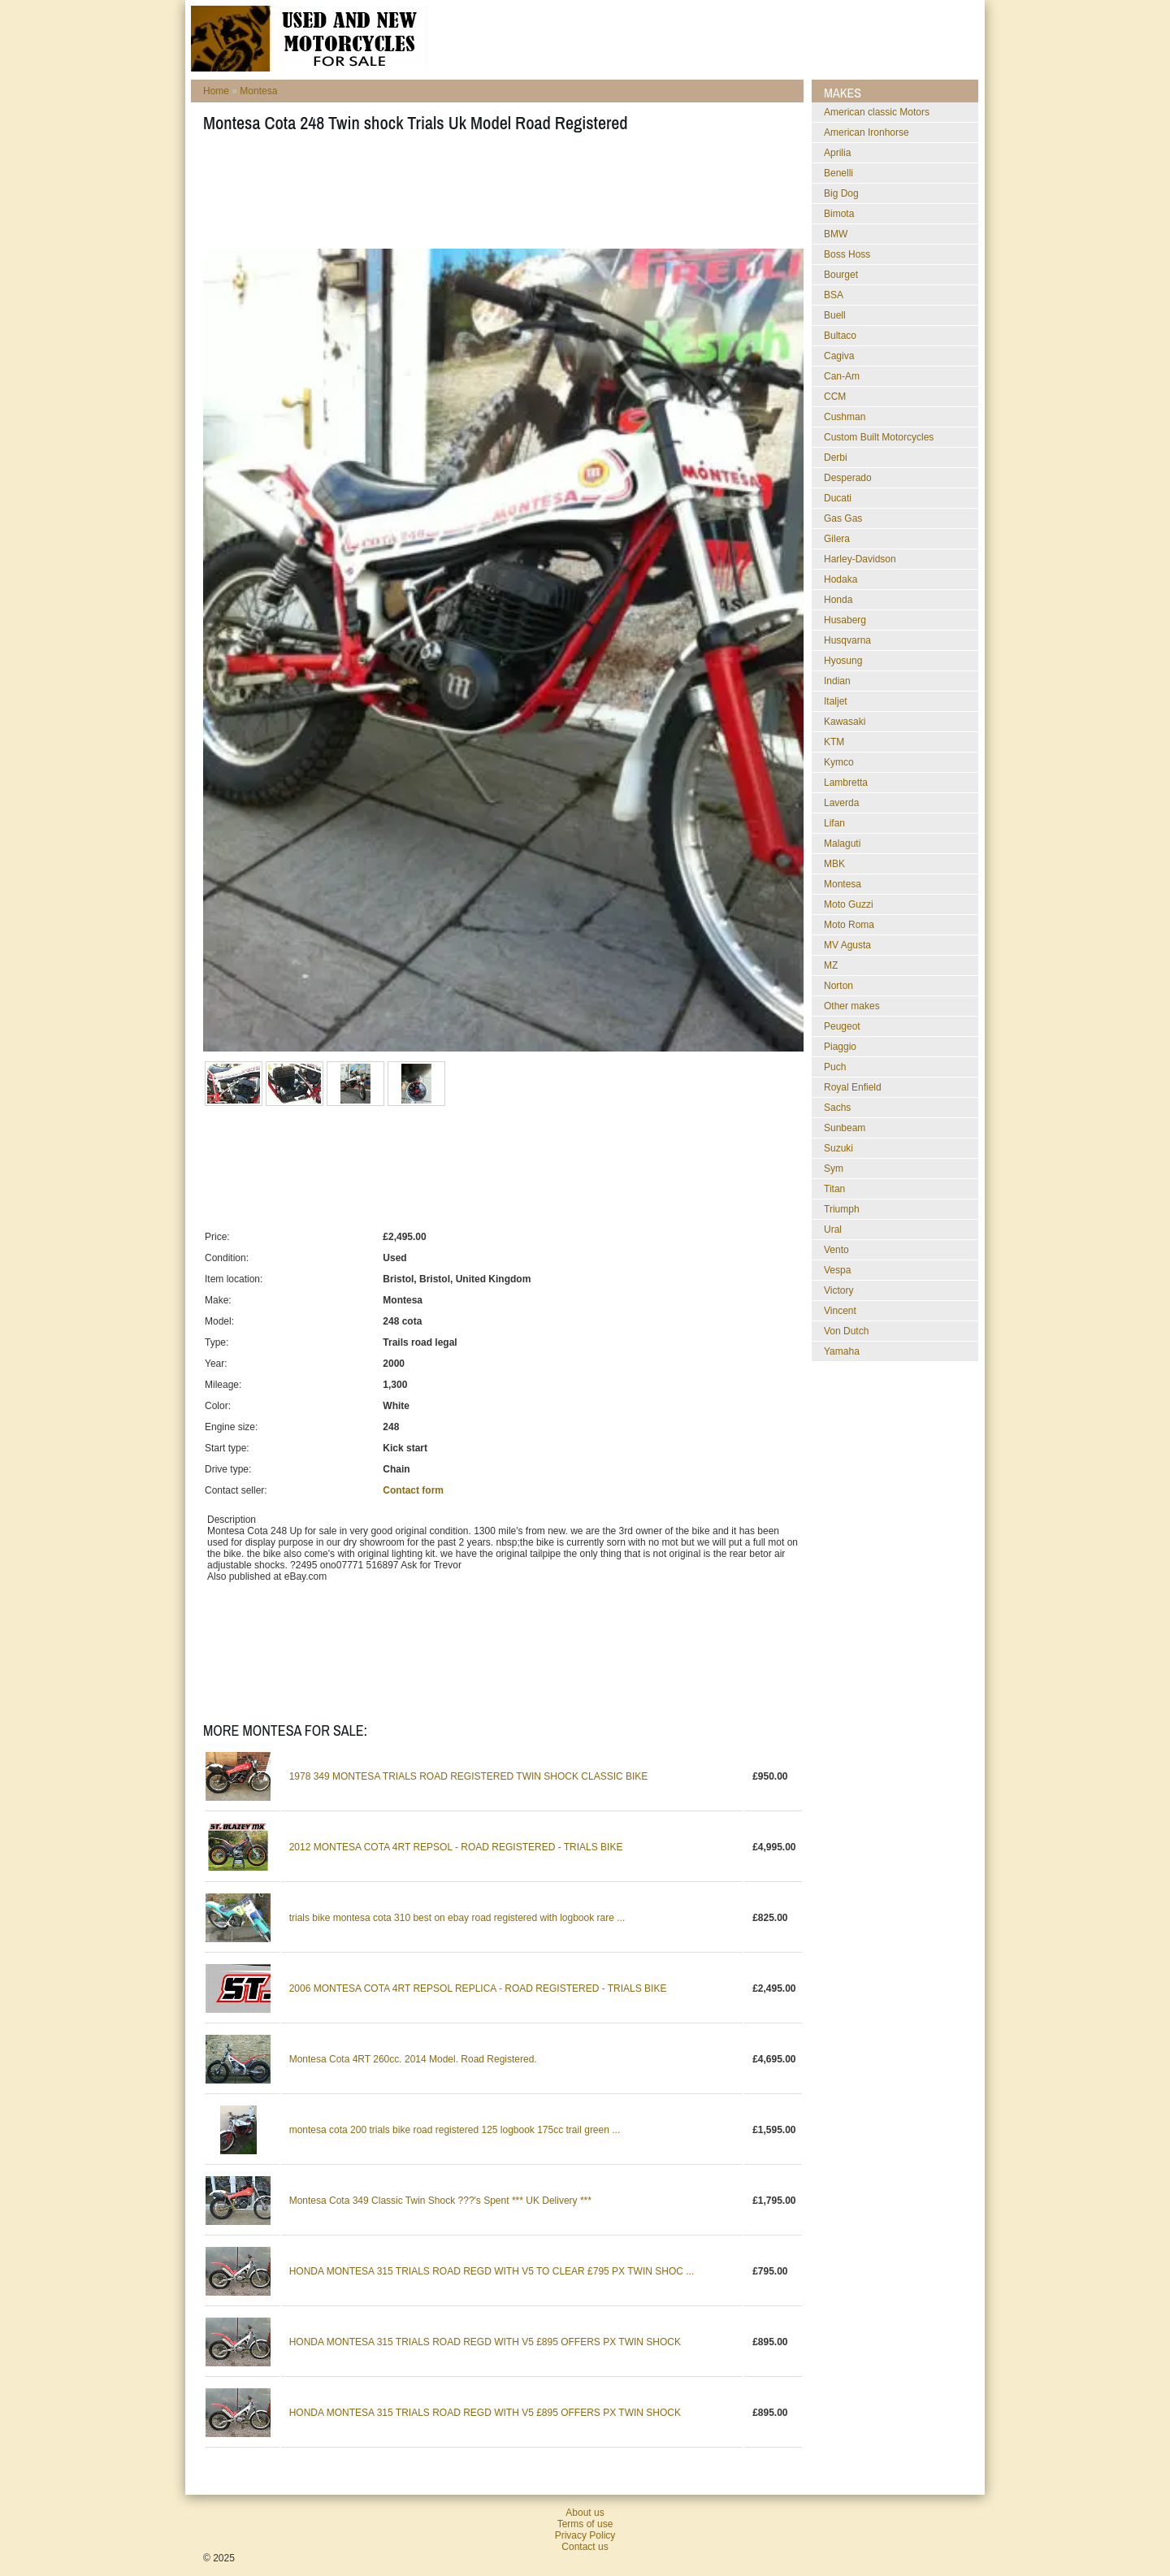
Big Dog (841, 193)
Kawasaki (844, 721)
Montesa (258, 91)
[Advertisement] (499, 195)
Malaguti (842, 843)
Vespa (837, 1270)
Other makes (852, 1006)
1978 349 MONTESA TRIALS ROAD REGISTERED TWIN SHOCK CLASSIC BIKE (468, 1776)
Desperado (848, 478)
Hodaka (840, 579)
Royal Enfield (853, 1087)
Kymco (839, 762)
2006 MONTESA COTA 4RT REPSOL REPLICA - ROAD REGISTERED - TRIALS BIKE (478, 1988)
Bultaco (840, 335)
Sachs (837, 1107)
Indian (837, 681)
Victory (838, 1290)
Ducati (838, 498)
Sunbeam (844, 1128)
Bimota (839, 213)
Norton (838, 985)
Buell (835, 315)
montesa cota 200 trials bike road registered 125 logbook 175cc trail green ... (455, 2130)
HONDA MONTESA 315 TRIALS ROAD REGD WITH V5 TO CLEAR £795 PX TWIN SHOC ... (492, 2271)
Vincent (840, 1310)
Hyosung (843, 660)
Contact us (584, 2546)
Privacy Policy (585, 2535)
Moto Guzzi (848, 904)
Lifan (834, 823)
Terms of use (585, 2524)
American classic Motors (877, 112)
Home (216, 91)
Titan (834, 1189)
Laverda (841, 803)
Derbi (835, 457)
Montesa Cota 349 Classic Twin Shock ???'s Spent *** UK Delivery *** (440, 2200)
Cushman (844, 417)
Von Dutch (846, 1331)
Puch (835, 1067)
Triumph (842, 1209)
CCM (835, 396)
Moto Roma (849, 924)
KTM (834, 742)
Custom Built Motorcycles (879, 437)
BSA (833, 295)
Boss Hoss (847, 254)
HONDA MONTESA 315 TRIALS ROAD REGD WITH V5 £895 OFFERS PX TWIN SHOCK (485, 2342)
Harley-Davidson (860, 559)
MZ (831, 965)
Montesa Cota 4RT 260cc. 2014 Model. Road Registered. (413, 2059)
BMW (835, 234)
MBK (834, 864)
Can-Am (842, 376)
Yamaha (842, 1351)
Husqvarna (847, 640)
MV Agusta (847, 945)
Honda (838, 599)
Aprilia (837, 152)
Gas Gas (843, 518)
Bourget (841, 274)
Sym (833, 1168)
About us (585, 2512)
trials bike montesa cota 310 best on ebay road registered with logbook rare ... (457, 1917)
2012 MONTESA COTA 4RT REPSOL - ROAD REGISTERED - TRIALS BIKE (456, 1847)
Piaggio (840, 1046)
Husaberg (845, 620)
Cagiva (839, 356)
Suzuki (838, 1148)
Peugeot (842, 1026)
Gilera (837, 538)
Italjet (835, 701)
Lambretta (846, 782)
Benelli (838, 173)
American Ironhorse (866, 132)
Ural (833, 1229)
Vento (836, 1249)
